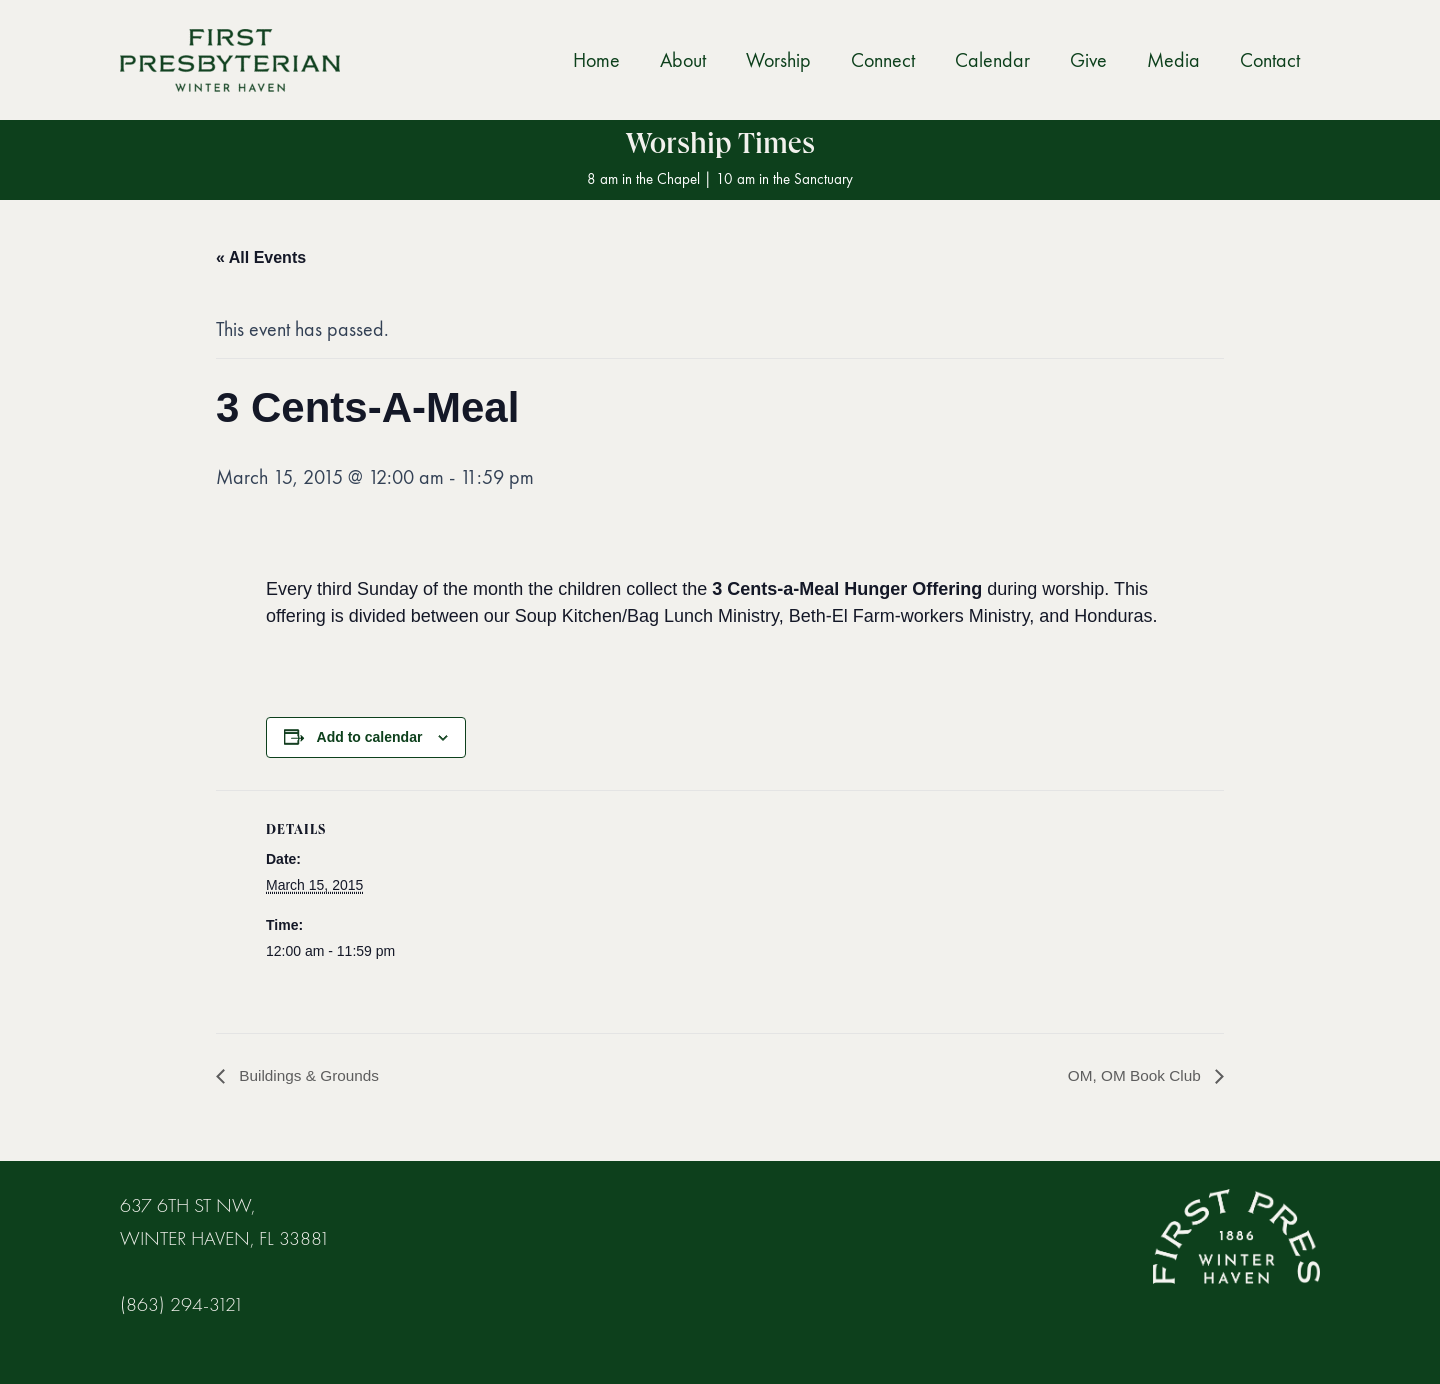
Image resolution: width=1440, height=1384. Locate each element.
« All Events (261, 257)
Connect (883, 60)
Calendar (992, 60)
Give (1088, 60)
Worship (778, 60)
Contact (1270, 60)
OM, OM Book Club (1133, 1075)
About (683, 60)
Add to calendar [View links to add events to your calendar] (370, 737)
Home (596, 60)
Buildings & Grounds (310, 1075)
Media (1173, 60)
